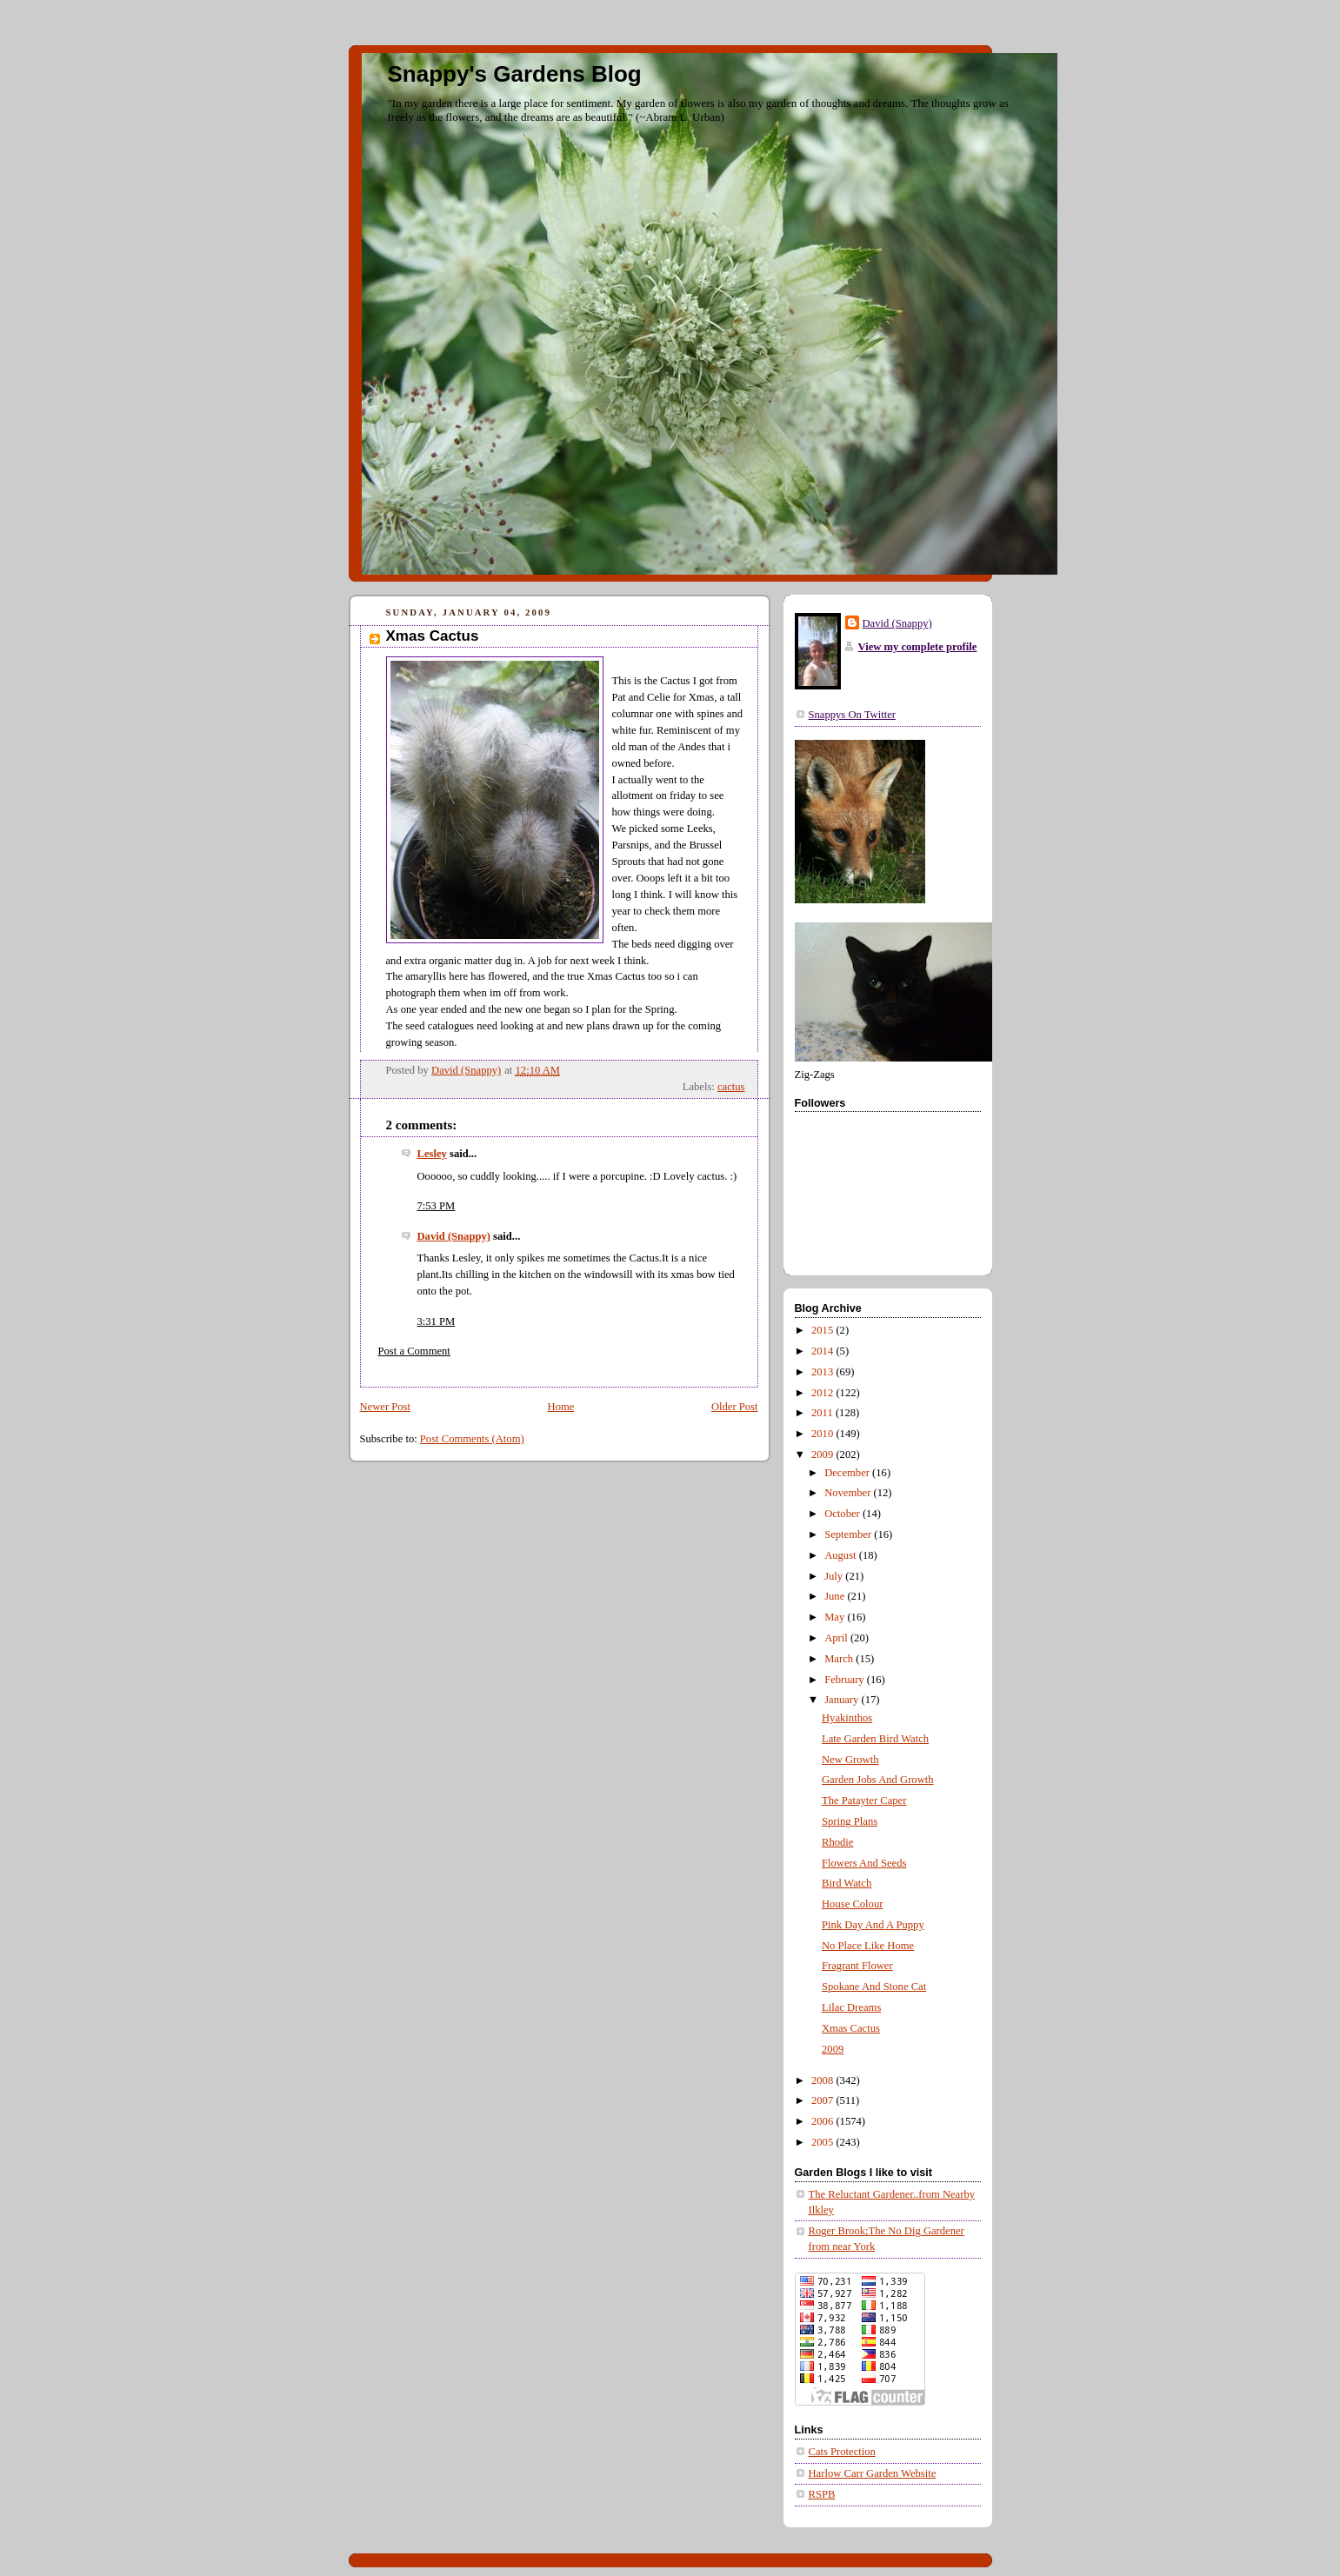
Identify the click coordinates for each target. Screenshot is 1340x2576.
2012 (823, 1393)
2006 (823, 2121)
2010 (823, 1434)
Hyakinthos (847, 1718)
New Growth (850, 1760)
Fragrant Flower (857, 1966)
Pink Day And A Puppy (873, 1925)
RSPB (822, 2494)
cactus (731, 1087)
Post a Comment (414, 1351)
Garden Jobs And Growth (878, 1780)
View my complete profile (917, 647)
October (843, 1514)
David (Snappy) (453, 1236)
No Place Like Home (868, 1946)
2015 (823, 1330)
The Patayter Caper (864, 1800)
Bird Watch (846, 1883)
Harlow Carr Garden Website (873, 2473)
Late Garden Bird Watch (875, 1739)
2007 (823, 2100)
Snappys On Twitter (852, 715)
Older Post (734, 1407)
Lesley (432, 1154)
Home (561, 1407)
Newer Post (385, 1407)
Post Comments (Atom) (472, 1439)
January (842, 1700)
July (834, 1576)
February (845, 1680)
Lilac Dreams (851, 2007)
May (835, 1617)
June (835, 1596)
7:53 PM (436, 1206)
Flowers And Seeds (864, 1863)
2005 (823, 2142)
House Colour (852, 1904)
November (848, 1493)
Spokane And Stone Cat (874, 1986)
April (837, 1638)
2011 (823, 1413)
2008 (823, 2080)
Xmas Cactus (851, 2028)
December (848, 1473)
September (849, 1534)
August (841, 1555)
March (840, 1659)
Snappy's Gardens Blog (515, 74)
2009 (823, 1454)
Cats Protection (842, 2452)
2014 (823, 1351)
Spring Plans (849, 1821)
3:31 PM (436, 1321)
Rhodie (837, 1842)
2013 (823, 1372)
